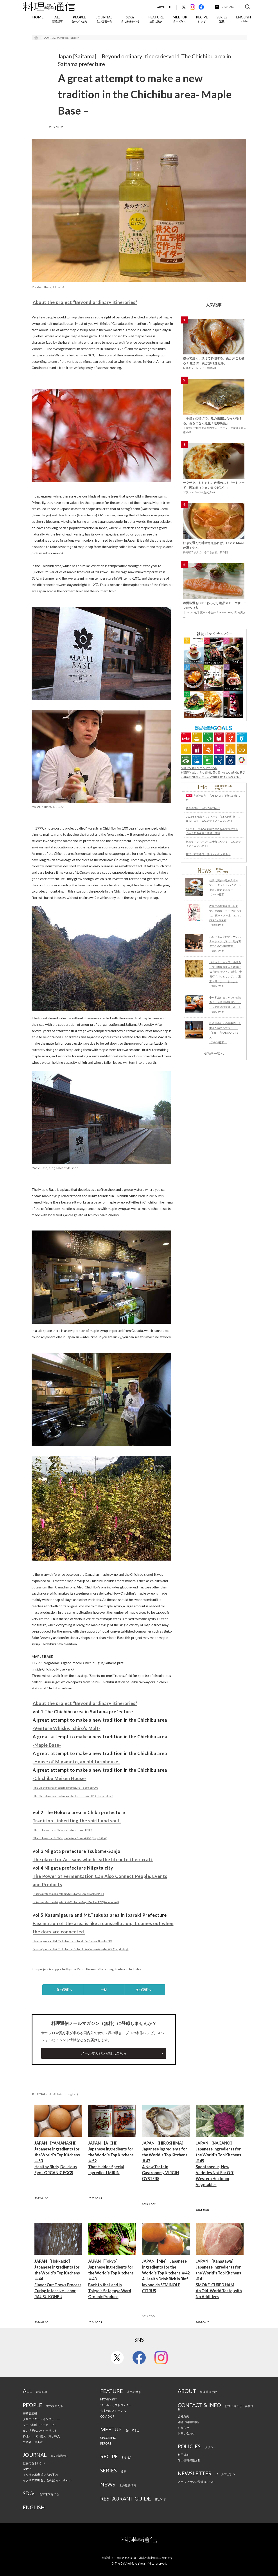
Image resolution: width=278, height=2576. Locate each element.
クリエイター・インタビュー (41, 2419)
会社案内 (183, 2416)
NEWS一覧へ (213, 1053)
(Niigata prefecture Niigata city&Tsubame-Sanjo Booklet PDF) (68, 1893)
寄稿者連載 (30, 2413)
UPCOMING (108, 2437)
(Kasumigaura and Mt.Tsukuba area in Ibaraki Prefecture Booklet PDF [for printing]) (81, 1949)
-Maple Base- (47, 1745)
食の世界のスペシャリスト (40, 2430)
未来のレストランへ (113, 2411)
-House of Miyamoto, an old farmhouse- (76, 1761)
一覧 (104, 1990)
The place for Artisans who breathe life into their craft (93, 1859)
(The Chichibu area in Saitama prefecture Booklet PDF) (65, 1787)
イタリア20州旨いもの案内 (40, 2474)
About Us (164, 7)
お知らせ (183, 2427)
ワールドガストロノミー (116, 2405)
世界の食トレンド (34, 2463)
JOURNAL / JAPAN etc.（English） (63, 37)
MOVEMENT (108, 2399)
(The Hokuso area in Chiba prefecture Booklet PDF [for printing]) (70, 1838)
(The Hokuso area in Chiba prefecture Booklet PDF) (62, 1830)
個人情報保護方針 (189, 2460)
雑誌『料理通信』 (189, 2422)
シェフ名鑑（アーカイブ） (40, 2425)
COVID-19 (107, 2416)
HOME (37, 17)
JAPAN (27, 2469)
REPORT (105, 2443)
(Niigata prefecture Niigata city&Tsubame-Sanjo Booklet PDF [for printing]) (76, 1902)
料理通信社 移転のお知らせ (203, 808)
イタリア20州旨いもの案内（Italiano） (48, 2480)
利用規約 (183, 2454)
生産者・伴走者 (33, 2442)
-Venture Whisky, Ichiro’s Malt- (66, 1728)
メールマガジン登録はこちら (104, 2053)
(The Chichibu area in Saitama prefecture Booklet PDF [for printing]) (73, 1796)
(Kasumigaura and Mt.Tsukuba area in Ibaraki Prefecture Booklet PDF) (73, 1941)
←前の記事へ (63, 1990)
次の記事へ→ (145, 1990)
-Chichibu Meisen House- (59, 1778)
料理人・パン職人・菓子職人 (41, 2436)
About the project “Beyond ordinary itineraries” (85, 302)
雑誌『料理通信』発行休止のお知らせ (208, 854)
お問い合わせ (186, 2433)
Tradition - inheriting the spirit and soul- (77, 1820)
